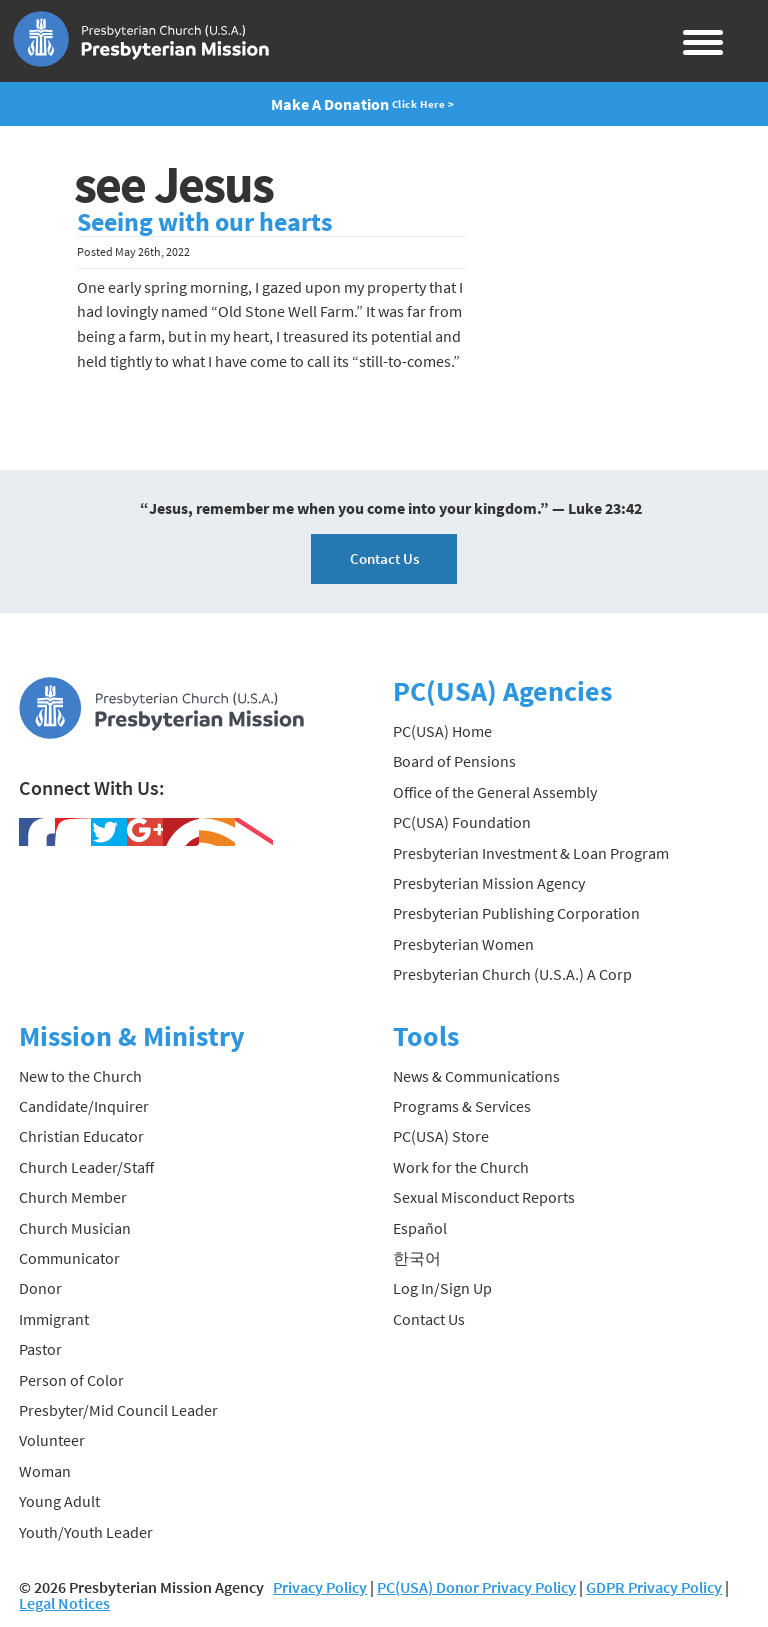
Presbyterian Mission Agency (489, 883)
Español (420, 1228)
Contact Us (384, 558)
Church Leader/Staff (86, 1167)
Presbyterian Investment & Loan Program (531, 853)
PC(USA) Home (442, 731)
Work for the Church (461, 1167)
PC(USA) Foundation (462, 822)
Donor (40, 1288)
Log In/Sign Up (442, 1288)
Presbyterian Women (463, 944)
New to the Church (80, 1076)
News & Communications (476, 1076)
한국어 (417, 1258)
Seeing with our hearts (205, 222)
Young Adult (59, 1501)
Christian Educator (81, 1136)
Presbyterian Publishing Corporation (516, 913)
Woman (45, 1471)
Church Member (73, 1197)
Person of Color (71, 1380)
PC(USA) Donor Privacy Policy (476, 1587)
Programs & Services (462, 1106)
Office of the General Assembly (495, 792)
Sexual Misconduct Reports (484, 1197)
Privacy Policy (320, 1587)
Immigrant (54, 1319)
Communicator (69, 1258)
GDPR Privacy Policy (654, 1587)
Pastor (40, 1349)
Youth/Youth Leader (86, 1532)
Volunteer (52, 1440)
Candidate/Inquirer (84, 1106)
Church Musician (75, 1228)
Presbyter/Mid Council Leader (118, 1410)
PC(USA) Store (441, 1136)
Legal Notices (64, 1603)
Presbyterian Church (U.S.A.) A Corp (512, 974)
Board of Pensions (454, 761)
